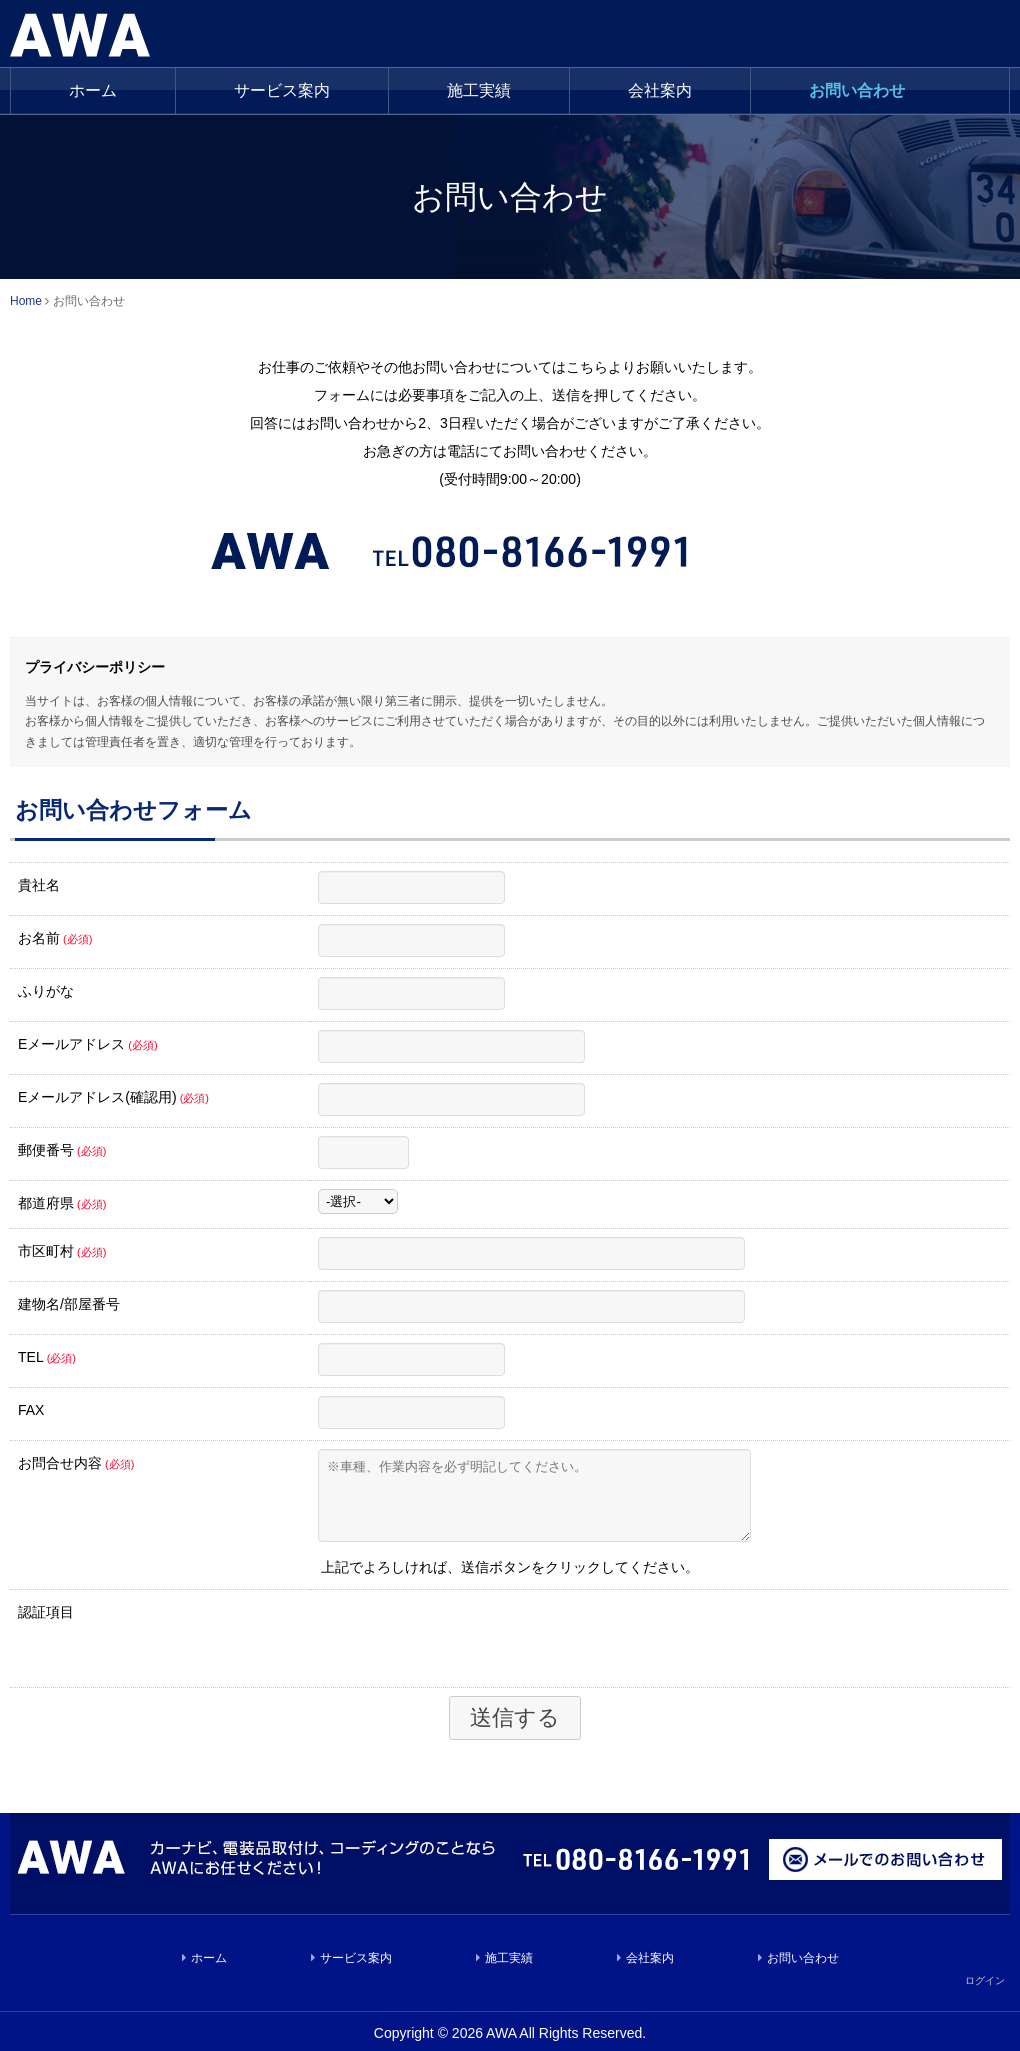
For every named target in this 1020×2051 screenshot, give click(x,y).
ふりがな (46, 991)
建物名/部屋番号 (69, 1304)
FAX (31, 1410)
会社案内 (660, 90)
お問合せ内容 (76, 1463)
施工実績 (509, 1973)
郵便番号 (62, 1150)
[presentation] (470, 1652)
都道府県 (62, 1203)
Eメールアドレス (88, 1044)
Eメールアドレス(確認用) (113, 1097)
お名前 (55, 938)
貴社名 (39, 885)
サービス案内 (282, 90)
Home (26, 301)
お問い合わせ (857, 90)
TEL (47, 1357)
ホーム (93, 90)
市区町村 (62, 1251)
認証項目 (46, 1627)
